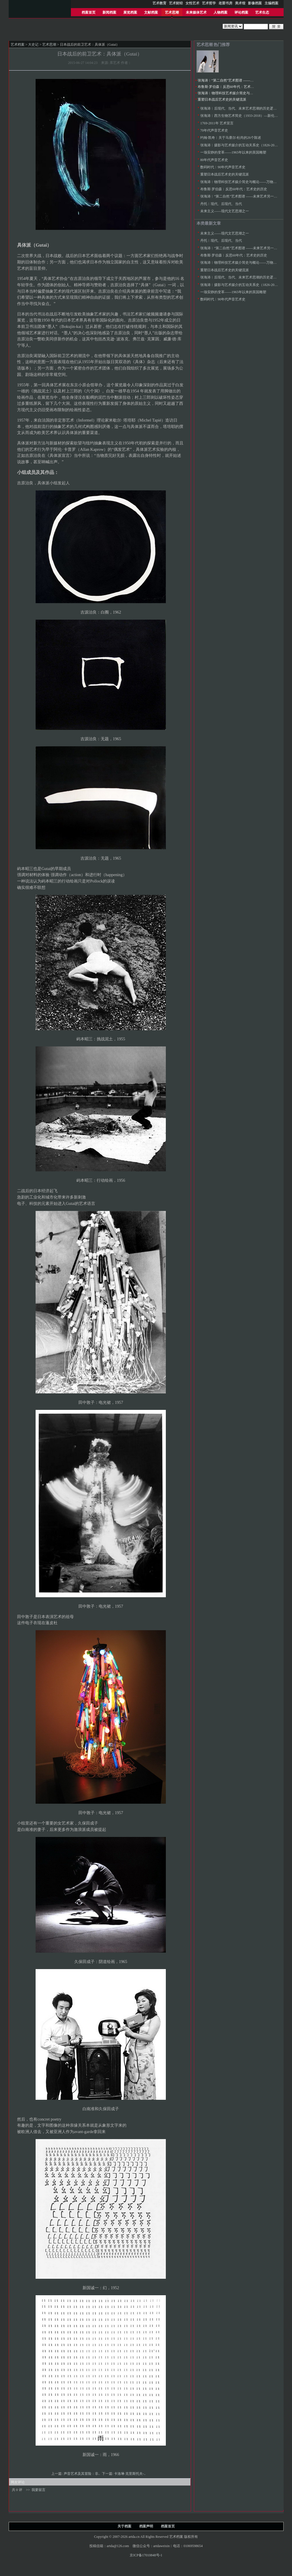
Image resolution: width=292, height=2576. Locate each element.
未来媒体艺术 (196, 12)
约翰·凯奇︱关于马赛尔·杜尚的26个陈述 (230, 138)
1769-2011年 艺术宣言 (217, 123)
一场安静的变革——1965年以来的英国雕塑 (233, 152)
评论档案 (241, 12)
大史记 (33, 45)
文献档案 (151, 12)
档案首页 (89, 12)
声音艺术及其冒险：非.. (82, 2474)
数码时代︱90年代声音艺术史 (222, 167)
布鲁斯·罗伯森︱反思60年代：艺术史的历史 (231, 87)
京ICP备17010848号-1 (146, 2555)
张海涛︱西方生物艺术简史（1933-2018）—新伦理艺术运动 (246, 116)
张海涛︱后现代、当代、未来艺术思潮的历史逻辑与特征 (243, 108)
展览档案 (130, 12)
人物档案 (220, 12)
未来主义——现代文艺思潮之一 (224, 211)
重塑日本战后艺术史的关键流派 (222, 99)
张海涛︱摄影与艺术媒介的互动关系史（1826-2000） (240, 145)
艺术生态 (262, 12)
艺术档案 (18, 45)
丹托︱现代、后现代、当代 (221, 204)
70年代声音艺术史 (214, 130)
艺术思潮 (172, 12)
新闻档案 (109, 12)
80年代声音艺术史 (214, 160)
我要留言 (38, 2490)
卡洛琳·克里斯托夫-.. (130, 2474)
